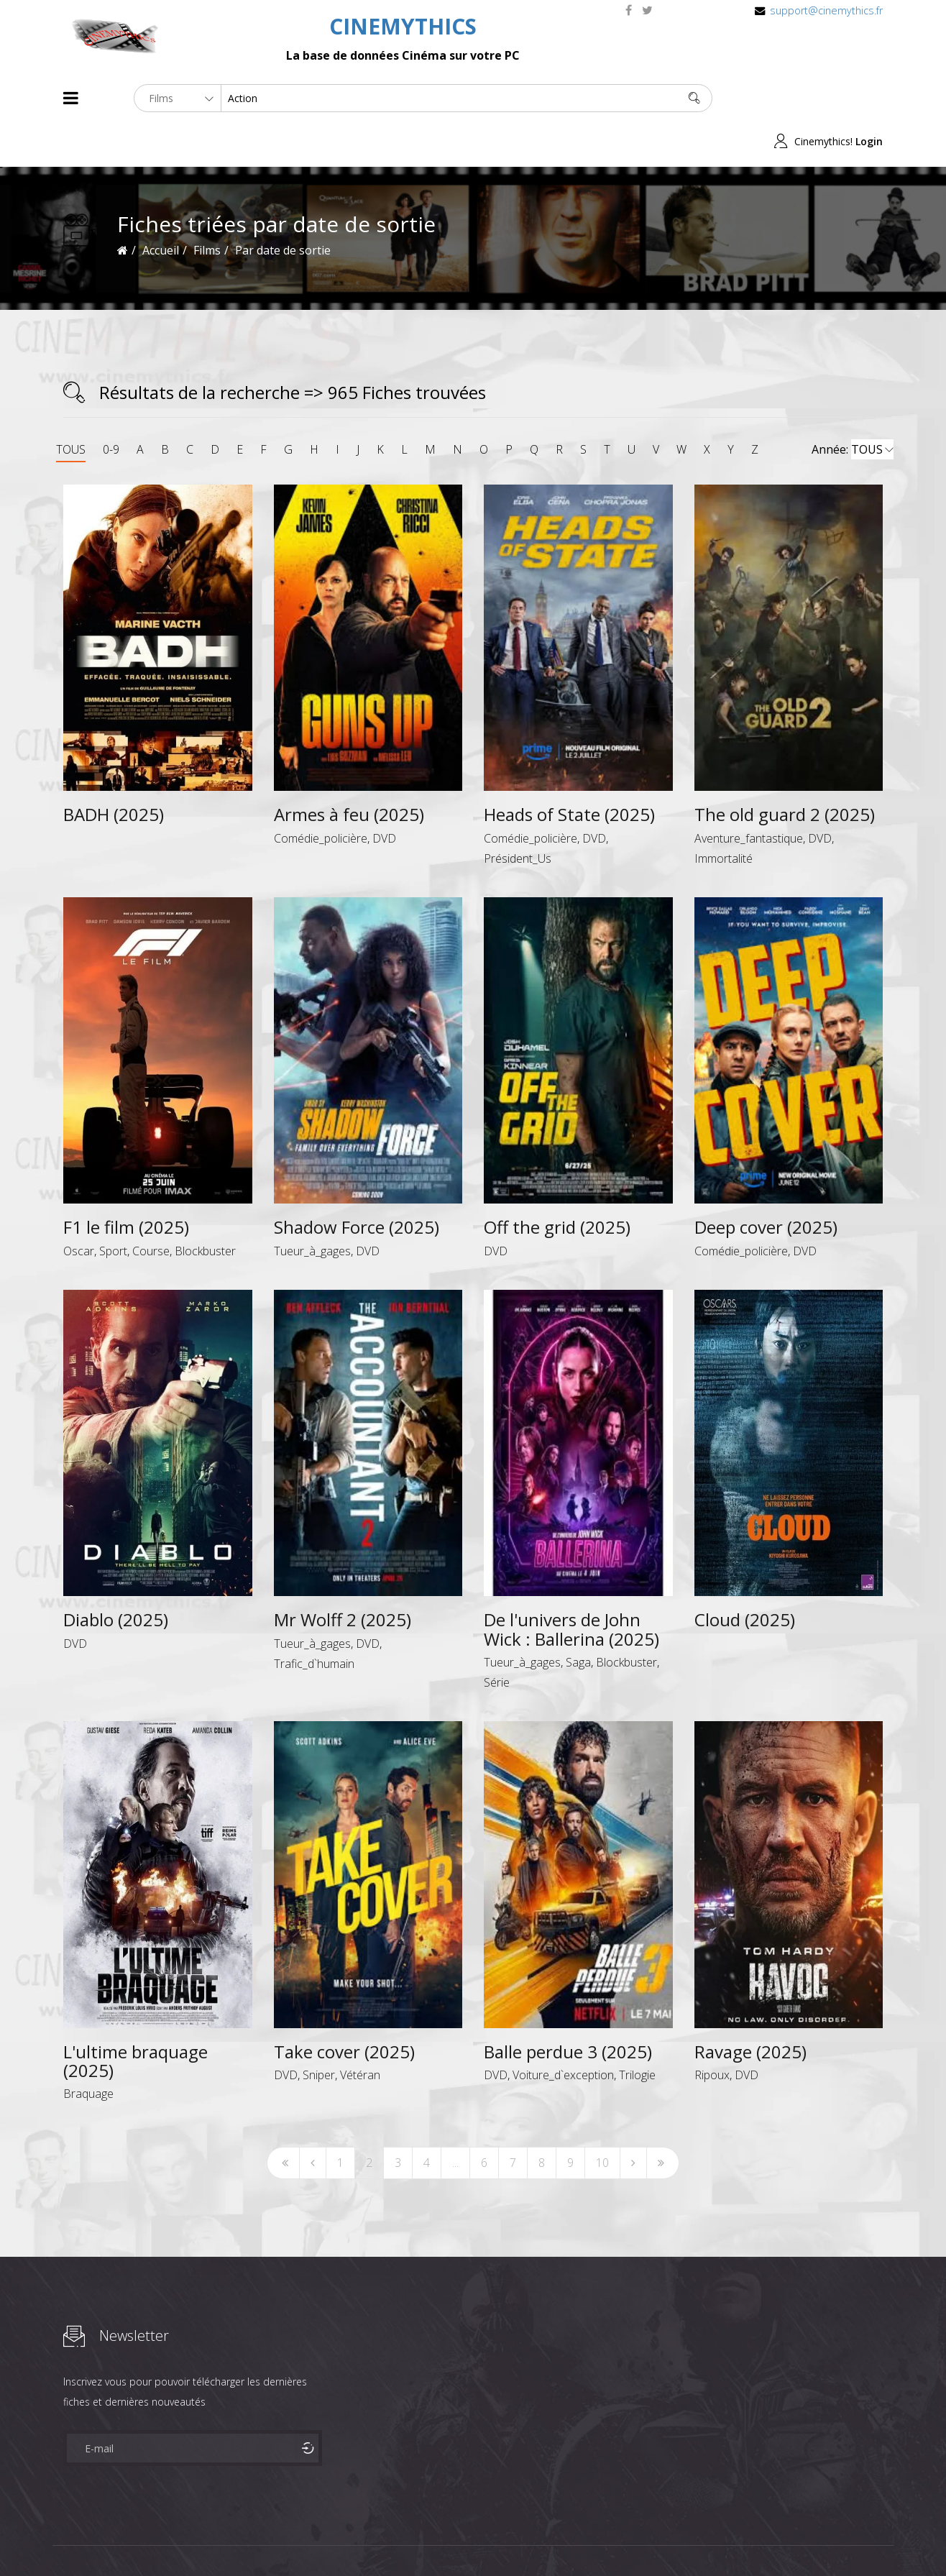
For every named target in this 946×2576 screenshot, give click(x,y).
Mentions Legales (234, 2539)
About (66, 2539)
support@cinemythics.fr (826, 10)
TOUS (71, 406)
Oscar (78, 1208)
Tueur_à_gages (312, 1208)
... (455, 2120)
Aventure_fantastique (748, 795)
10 (602, 2120)
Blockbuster (205, 1208)
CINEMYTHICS (403, 26)
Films (107, 2539)
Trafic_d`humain (314, 1620)
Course (151, 1208)
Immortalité (723, 815)
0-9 (111, 406)
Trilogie (637, 2032)
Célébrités (156, 2539)
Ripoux (712, 2032)
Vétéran (360, 2032)
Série (497, 1639)
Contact (307, 2539)
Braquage (88, 2051)
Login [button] (869, 98)
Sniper (319, 2032)
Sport (113, 1208)
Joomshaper (597, 2537)
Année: (853, 407)
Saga (578, 1619)
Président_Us (517, 815)
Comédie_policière (320, 795)
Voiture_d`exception (563, 2032)
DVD (384, 795)
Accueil (160, 207)
